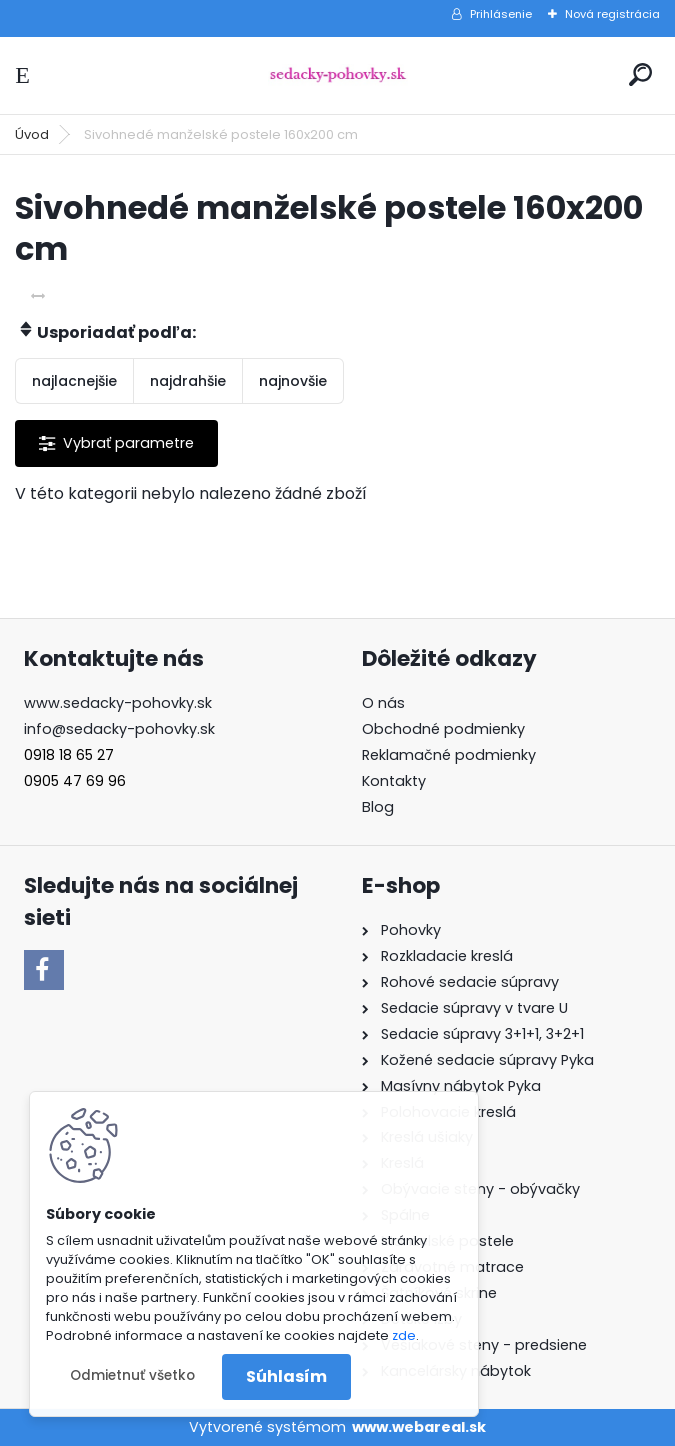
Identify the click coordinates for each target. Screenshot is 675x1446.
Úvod (32, 134)
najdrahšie (188, 381)
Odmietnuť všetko (132, 1375)
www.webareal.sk (419, 1427)
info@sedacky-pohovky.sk (119, 729)
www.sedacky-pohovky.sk (118, 703)
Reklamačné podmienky (449, 755)
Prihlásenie (501, 14)
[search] (640, 74)
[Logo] (338, 75)
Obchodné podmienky (443, 729)
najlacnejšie (74, 381)
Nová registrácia (612, 14)
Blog (378, 807)
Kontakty (394, 781)
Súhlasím (286, 1376)
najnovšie (293, 381)
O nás (383, 703)
